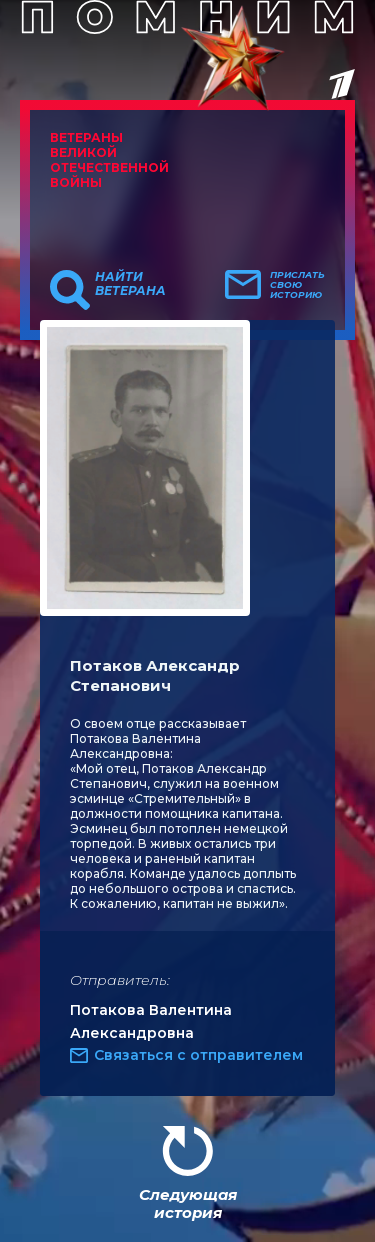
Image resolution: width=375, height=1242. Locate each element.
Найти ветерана (130, 284)
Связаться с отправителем (198, 1055)
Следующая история (188, 1203)
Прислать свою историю (297, 285)
